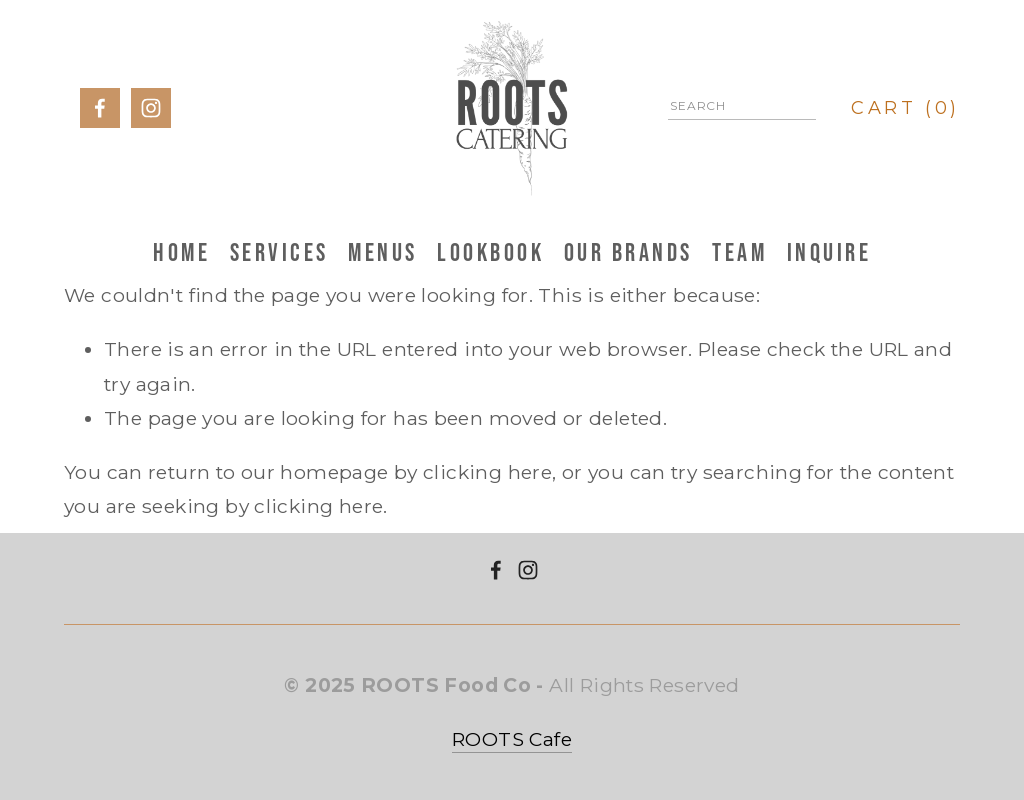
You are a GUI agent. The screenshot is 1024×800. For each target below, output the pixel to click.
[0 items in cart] (906, 108)
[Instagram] (528, 570)
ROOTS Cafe (512, 739)
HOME (181, 252)
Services (279, 252)
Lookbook (490, 252)
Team (739, 252)
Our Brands (628, 252)
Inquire (829, 252)
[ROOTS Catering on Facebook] (496, 570)
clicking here (487, 472)
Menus (383, 252)
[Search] (742, 108)
